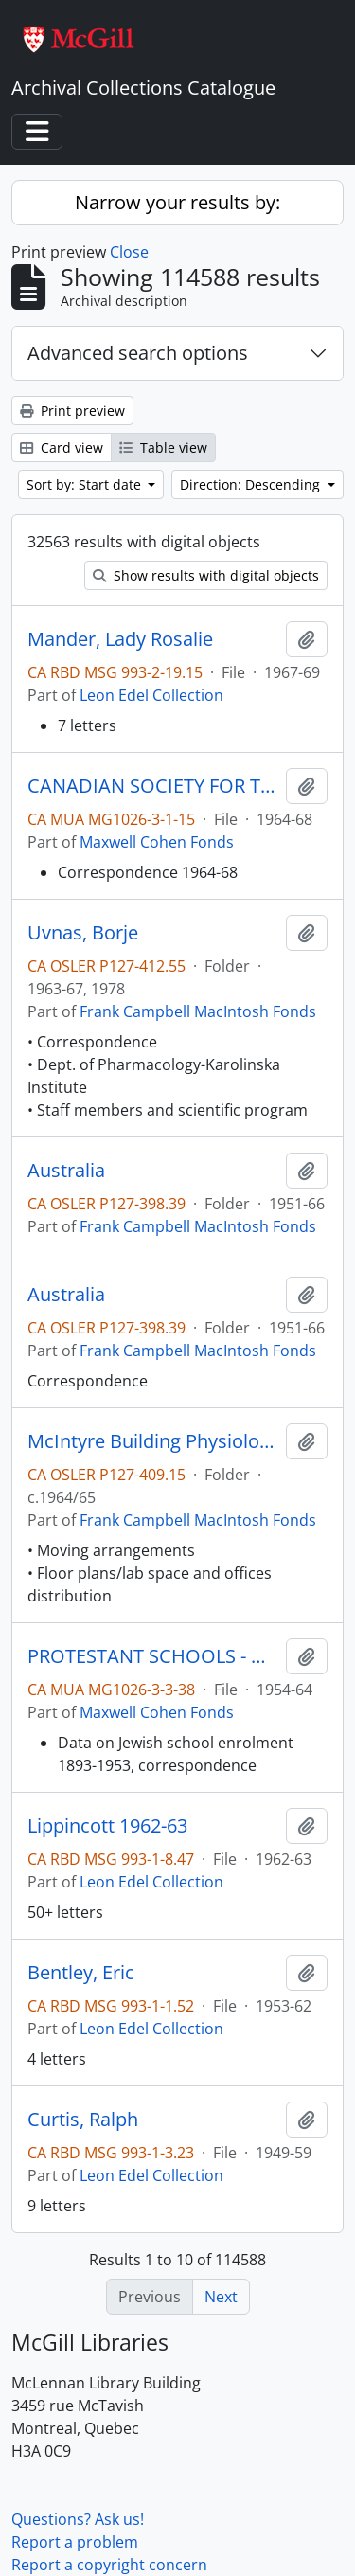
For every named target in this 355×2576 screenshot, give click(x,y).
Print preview (72, 411)
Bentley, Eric (80, 1972)
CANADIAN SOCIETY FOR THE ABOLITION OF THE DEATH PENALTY (152, 786)
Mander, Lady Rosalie (120, 639)
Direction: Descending (252, 484)
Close (129, 252)
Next (221, 2296)
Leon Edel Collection (151, 695)
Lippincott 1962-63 (107, 1826)
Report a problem (74, 2541)
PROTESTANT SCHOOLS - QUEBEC (152, 1656)
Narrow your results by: (177, 202)
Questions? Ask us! (77, 2519)
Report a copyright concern (109, 2564)
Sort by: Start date (86, 484)
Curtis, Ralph (82, 2119)
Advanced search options (137, 353)
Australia (66, 1170)
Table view (163, 447)
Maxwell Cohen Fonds (157, 842)
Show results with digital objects (206, 575)
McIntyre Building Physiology (152, 1441)
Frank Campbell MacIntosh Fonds (198, 1011)
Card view (61, 447)
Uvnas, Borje (82, 932)
